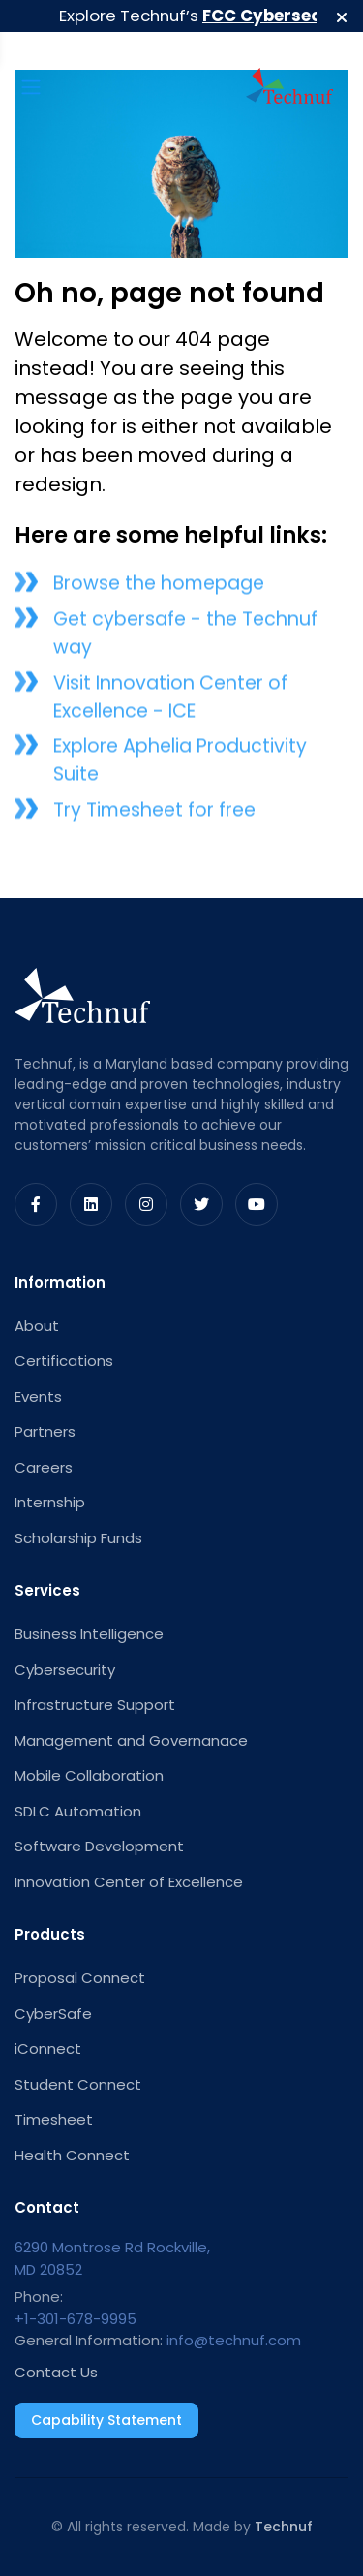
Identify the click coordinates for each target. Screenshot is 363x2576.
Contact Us (56, 2372)
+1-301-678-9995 (75, 2319)
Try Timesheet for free (154, 813)
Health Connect (72, 2155)
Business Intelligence (89, 1634)
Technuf (284, 2526)
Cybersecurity (65, 1670)
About (37, 1326)
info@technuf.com (233, 2340)
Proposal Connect (80, 1978)
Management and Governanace (131, 1740)
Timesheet (54, 2119)
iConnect (48, 2048)
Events (38, 1396)
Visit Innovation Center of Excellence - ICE (170, 700)
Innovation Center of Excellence (129, 1882)
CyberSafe (53, 2013)
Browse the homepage (158, 587)
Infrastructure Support (95, 1704)
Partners (45, 1431)
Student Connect (78, 2084)
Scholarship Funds (78, 1538)
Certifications (64, 1360)
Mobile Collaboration (89, 1775)
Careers (44, 1467)
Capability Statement (106, 2420)
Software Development (99, 1846)
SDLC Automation (78, 1811)
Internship (50, 1502)
